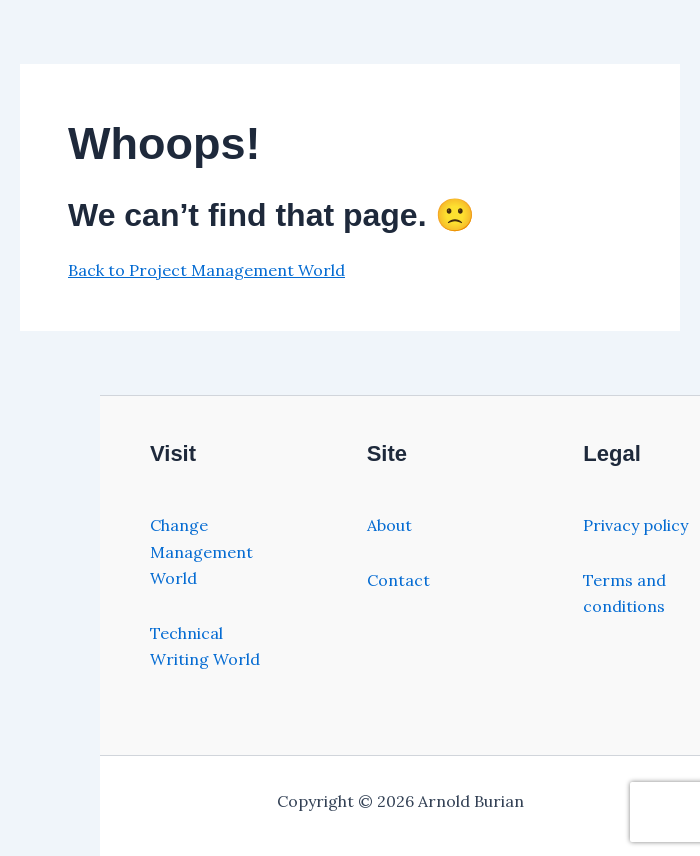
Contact (398, 580)
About (389, 525)
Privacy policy (635, 525)
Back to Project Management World (206, 270)
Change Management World (201, 551)
